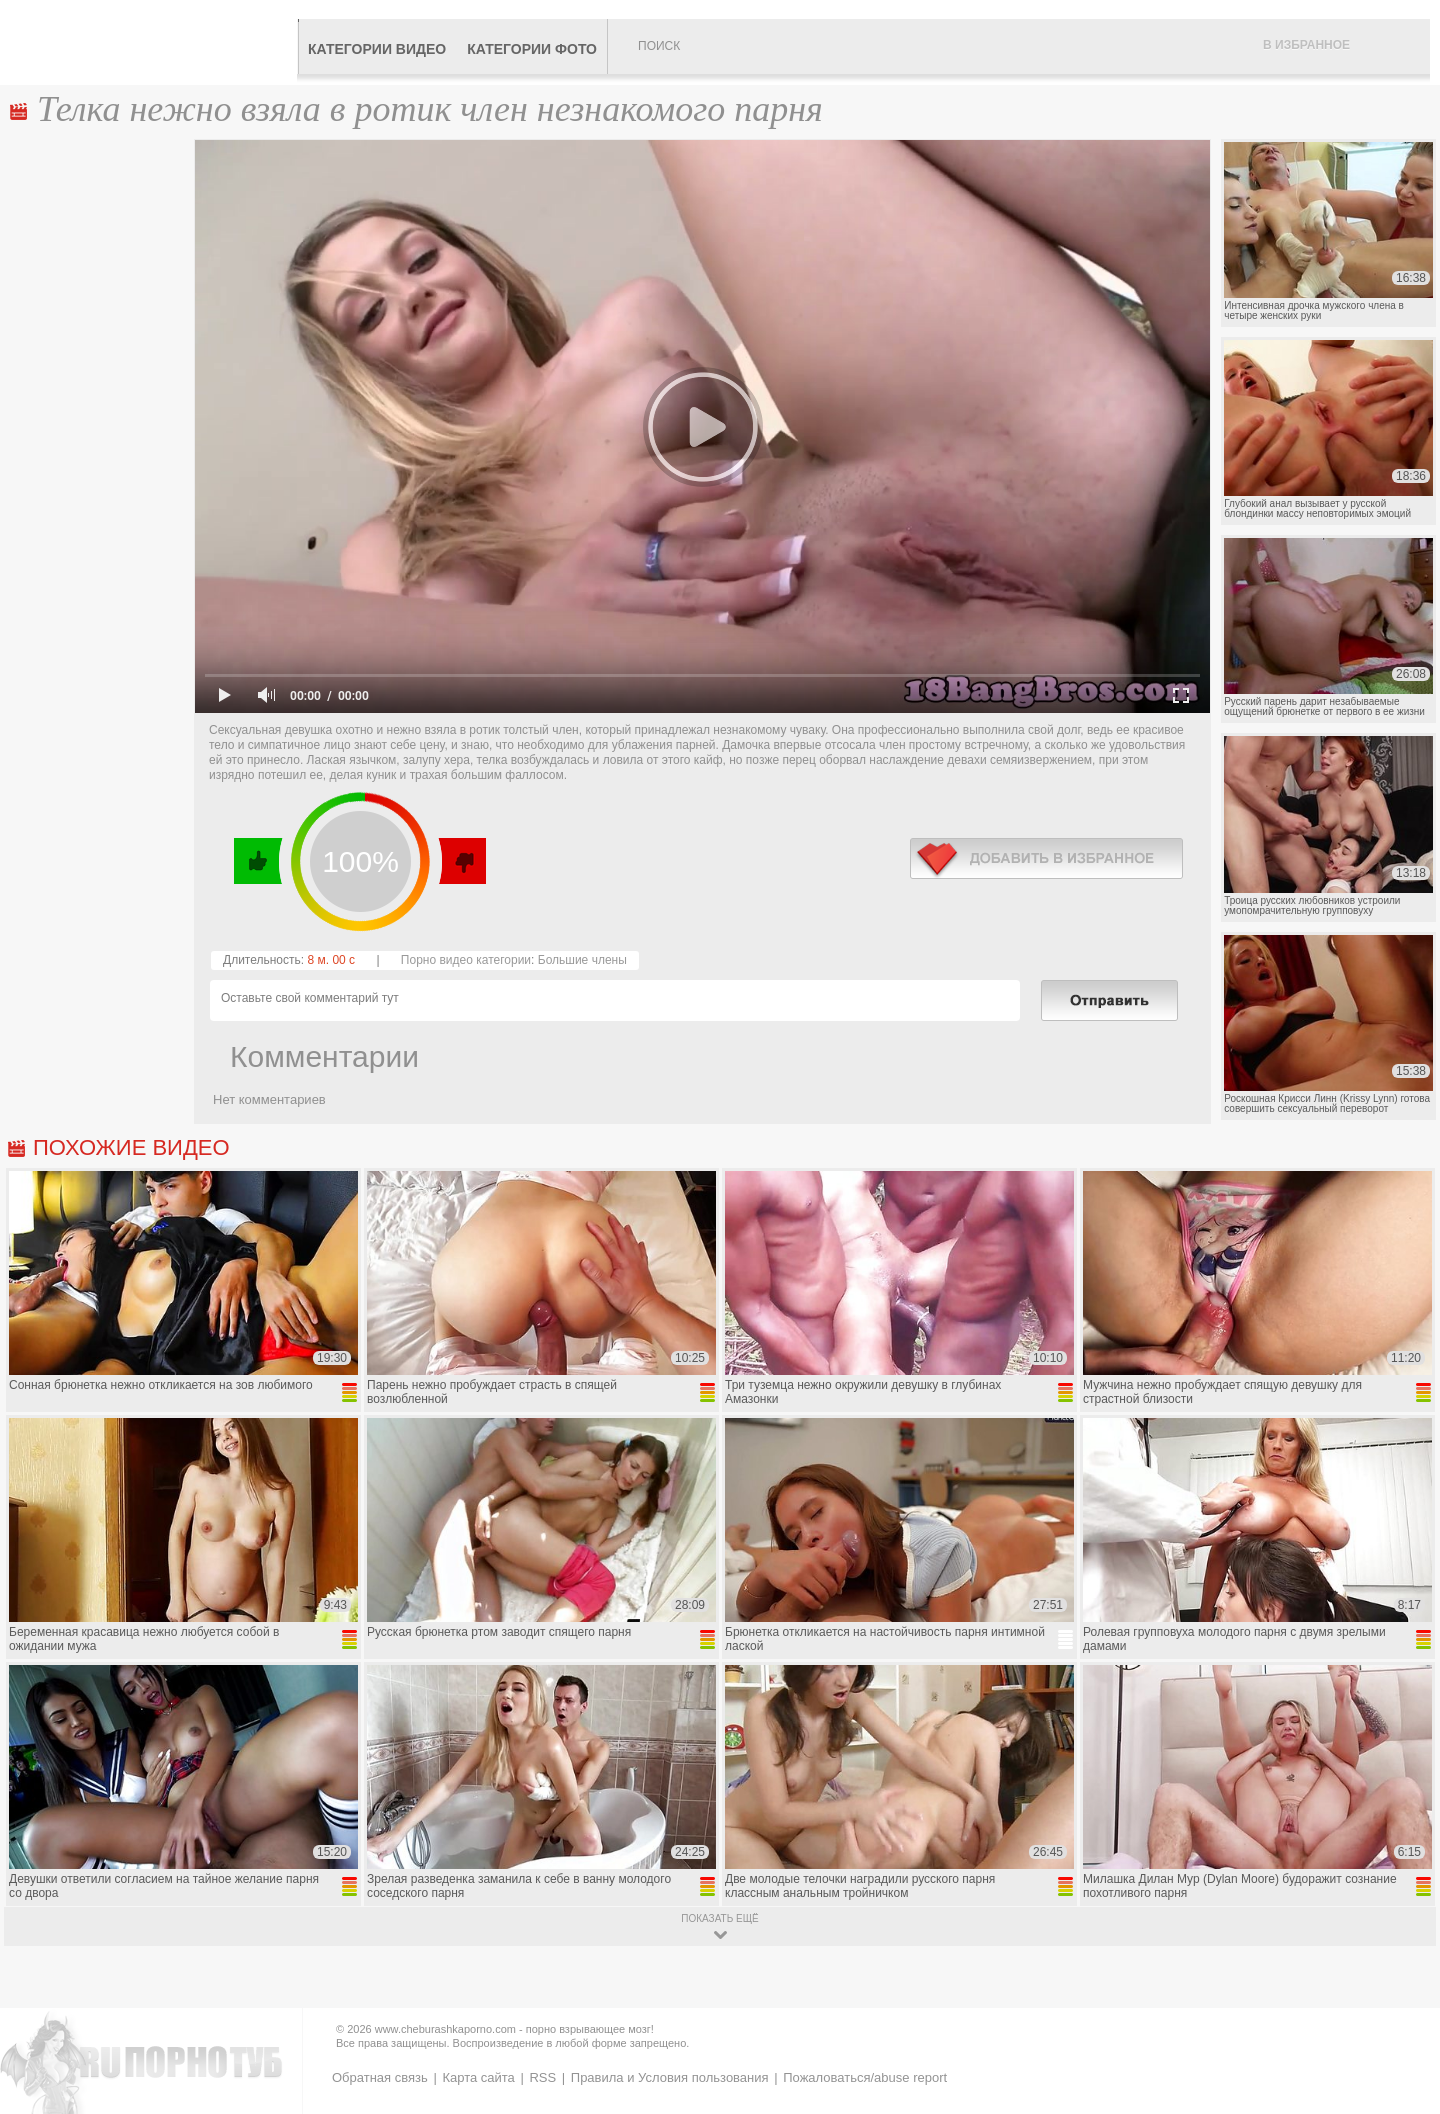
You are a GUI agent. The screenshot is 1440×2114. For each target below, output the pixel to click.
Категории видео (377, 49)
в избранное (1046, 858)
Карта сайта (478, 2077)
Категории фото (532, 49)
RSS (542, 2077)
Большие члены (582, 960)
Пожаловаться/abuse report (865, 2077)
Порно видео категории (466, 960)
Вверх (1401, 1983)
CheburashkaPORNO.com (153, 42)
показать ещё (719, 1918)
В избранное (1306, 45)
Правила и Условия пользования (670, 2077)
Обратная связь (380, 2077)
